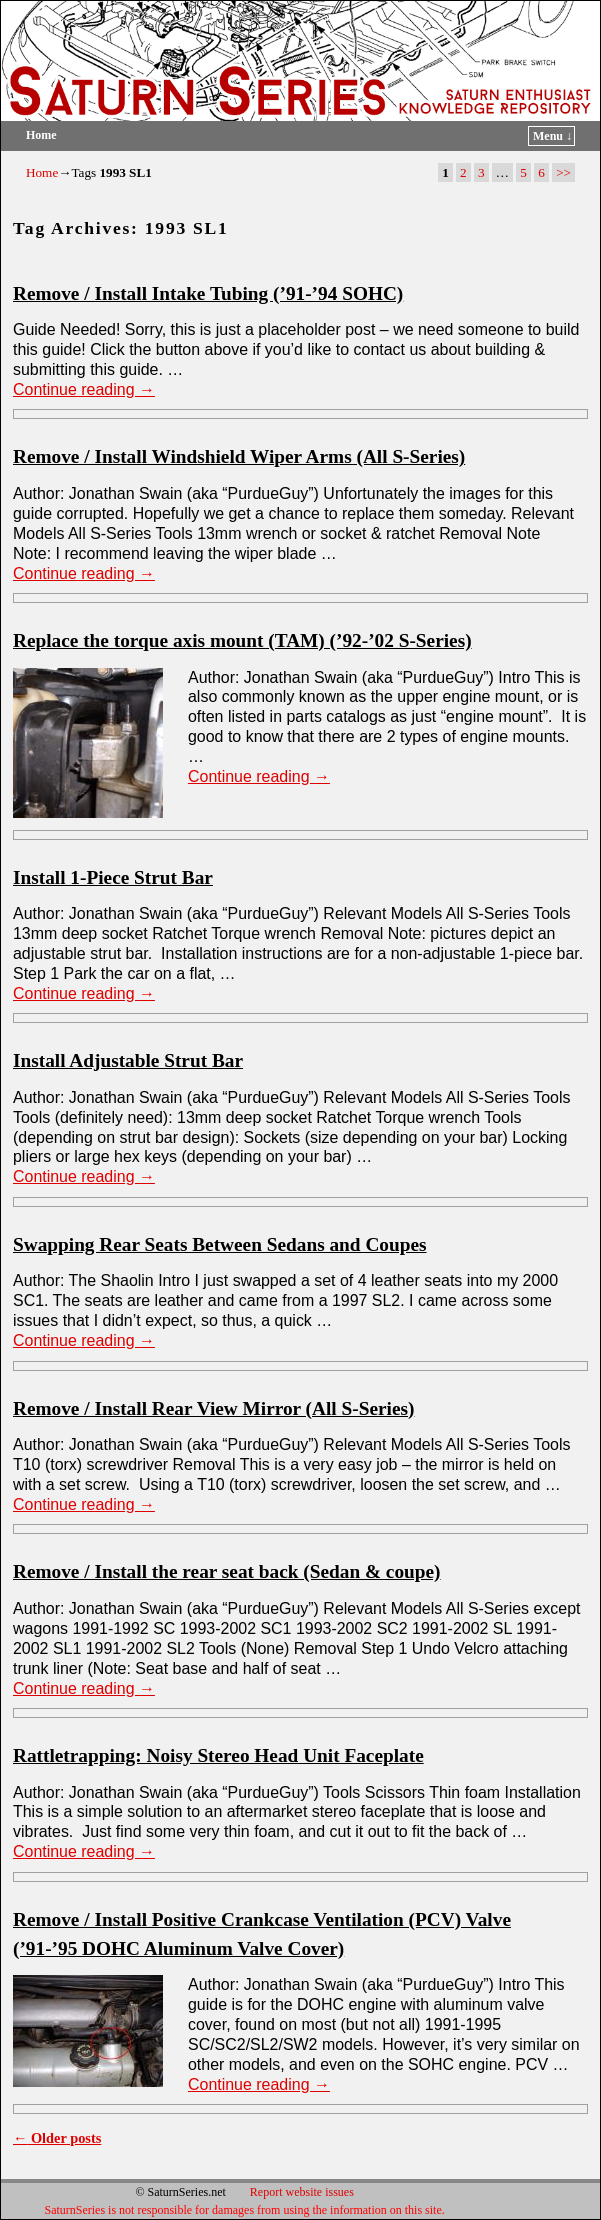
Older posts (57, 2138)
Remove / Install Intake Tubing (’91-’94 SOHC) (208, 293)
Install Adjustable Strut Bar (128, 1060)
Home (41, 135)
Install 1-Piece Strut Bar (113, 877)
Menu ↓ (552, 136)
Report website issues (302, 2192)
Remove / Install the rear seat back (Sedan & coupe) (227, 1571)
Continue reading (84, 389)
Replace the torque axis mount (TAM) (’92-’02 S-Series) (242, 640)
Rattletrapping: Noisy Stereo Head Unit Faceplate (218, 1755)
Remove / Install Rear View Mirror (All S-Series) (213, 1408)
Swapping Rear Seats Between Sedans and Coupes (220, 1244)
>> (563, 172)
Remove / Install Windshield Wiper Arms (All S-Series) (239, 456)
